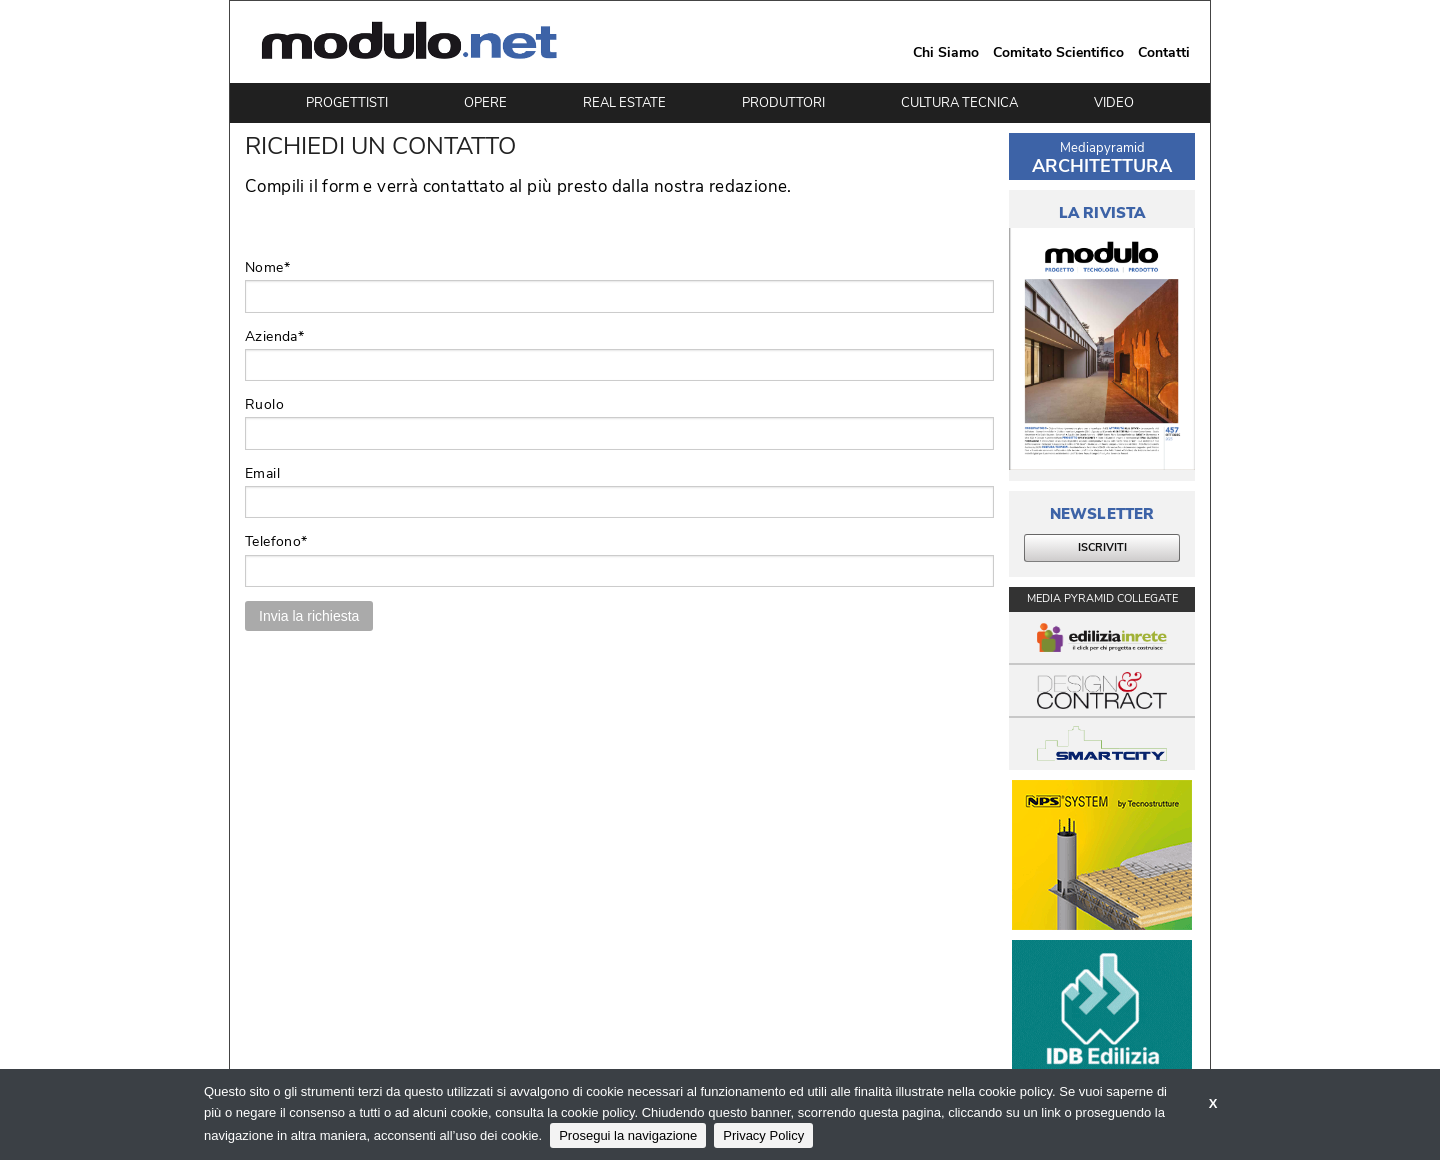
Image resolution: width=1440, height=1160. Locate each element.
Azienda (274, 336)
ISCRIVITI (1102, 547)
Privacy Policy (763, 1135)
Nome (267, 267)
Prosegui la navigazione (628, 1135)
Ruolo (264, 404)
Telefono (276, 541)
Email (262, 473)
